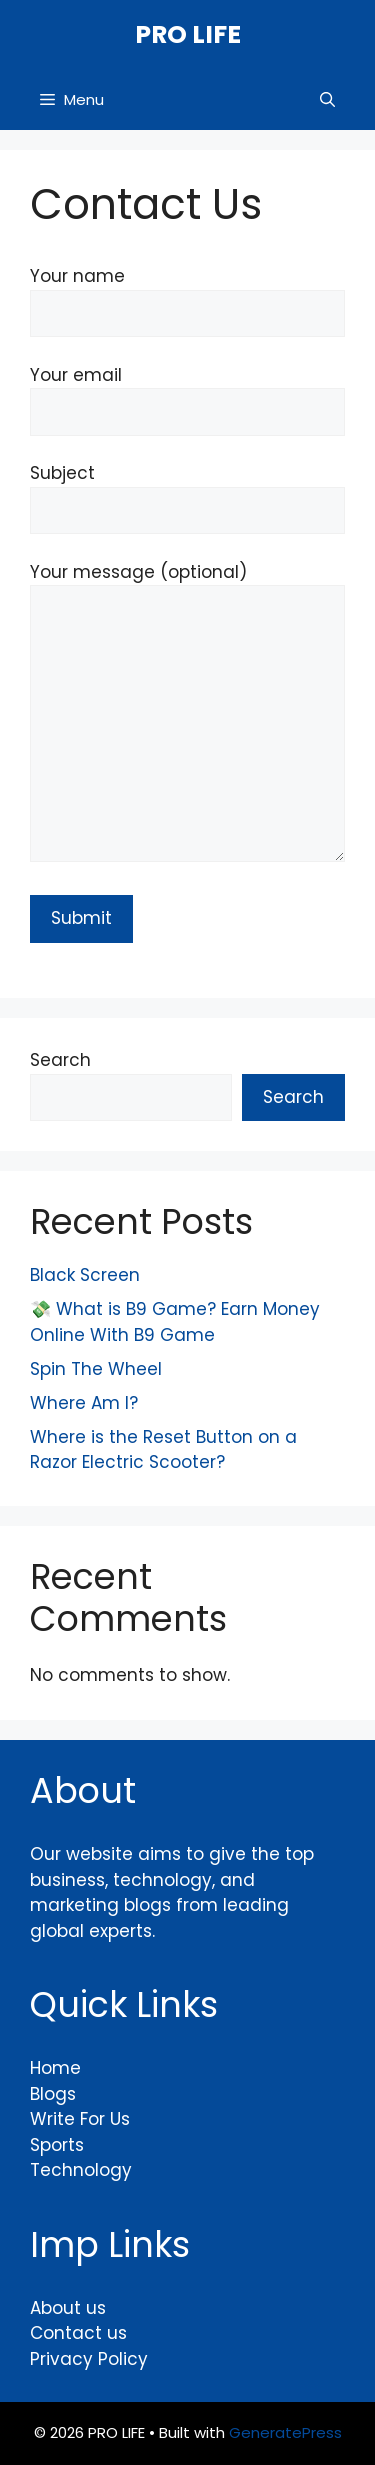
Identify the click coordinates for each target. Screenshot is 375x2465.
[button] (327, 100)
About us (68, 2308)
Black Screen (85, 1275)
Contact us (78, 2333)
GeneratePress (285, 2432)
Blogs (53, 2094)
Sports (57, 2145)
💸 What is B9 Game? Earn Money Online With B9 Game (175, 1322)
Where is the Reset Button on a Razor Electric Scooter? (163, 1450)
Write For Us (80, 2119)
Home (55, 2068)
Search (60, 1060)
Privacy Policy (89, 2359)
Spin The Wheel (96, 1369)
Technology (81, 2170)
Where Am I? (84, 1403)
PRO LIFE (188, 34)
